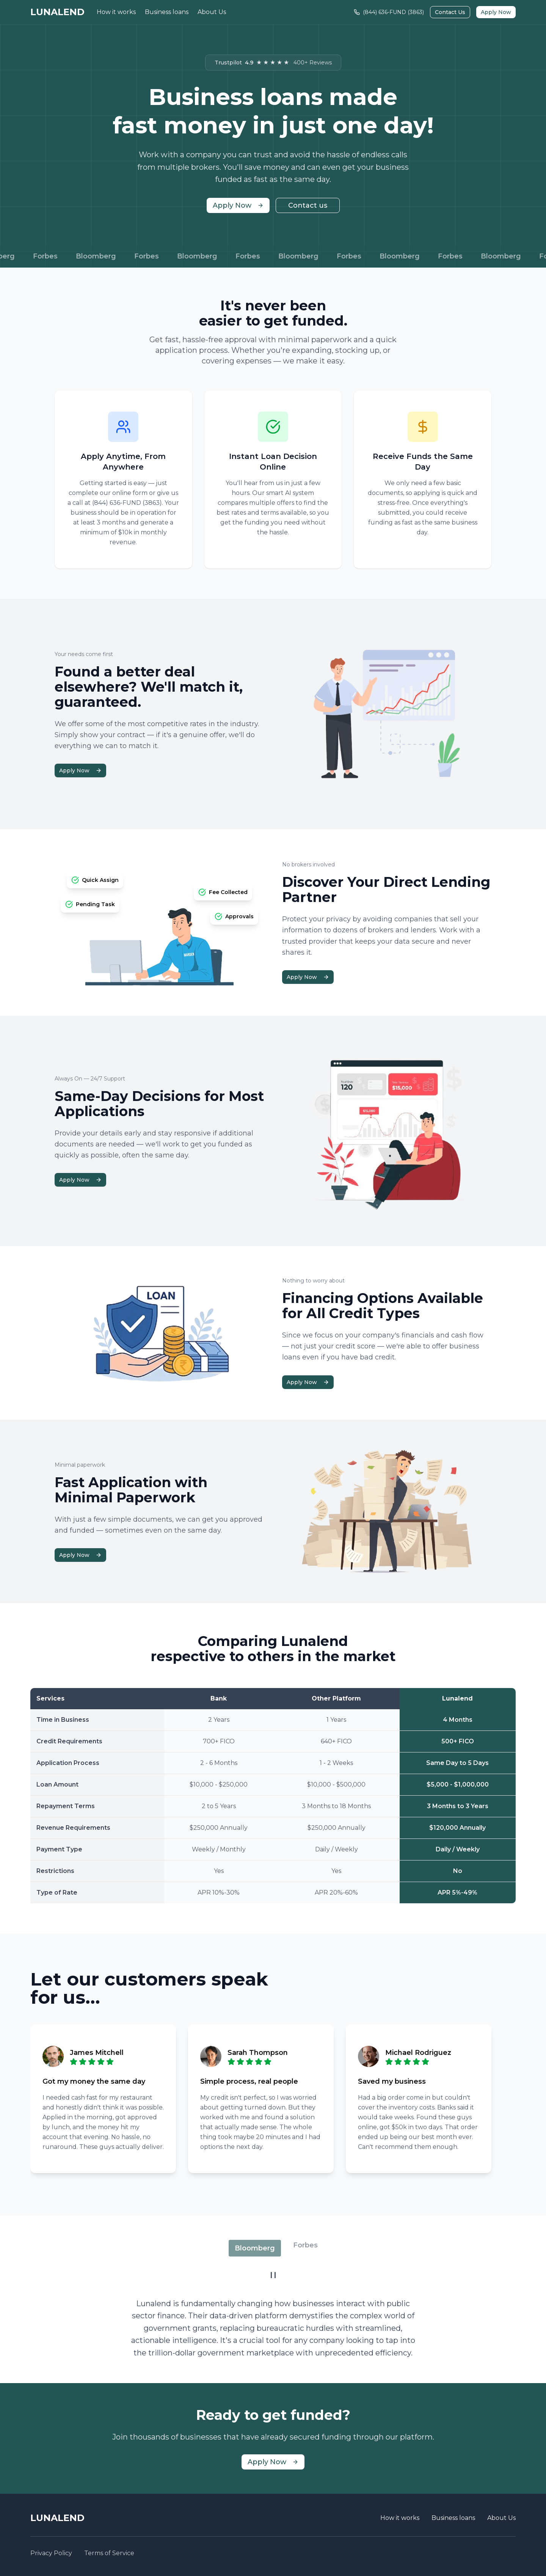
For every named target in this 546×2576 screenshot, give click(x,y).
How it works (116, 12)
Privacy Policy (51, 2553)
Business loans (166, 12)
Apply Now (496, 12)
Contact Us (450, 12)
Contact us (307, 205)
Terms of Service (109, 2553)
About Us (212, 12)
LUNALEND (57, 11)
